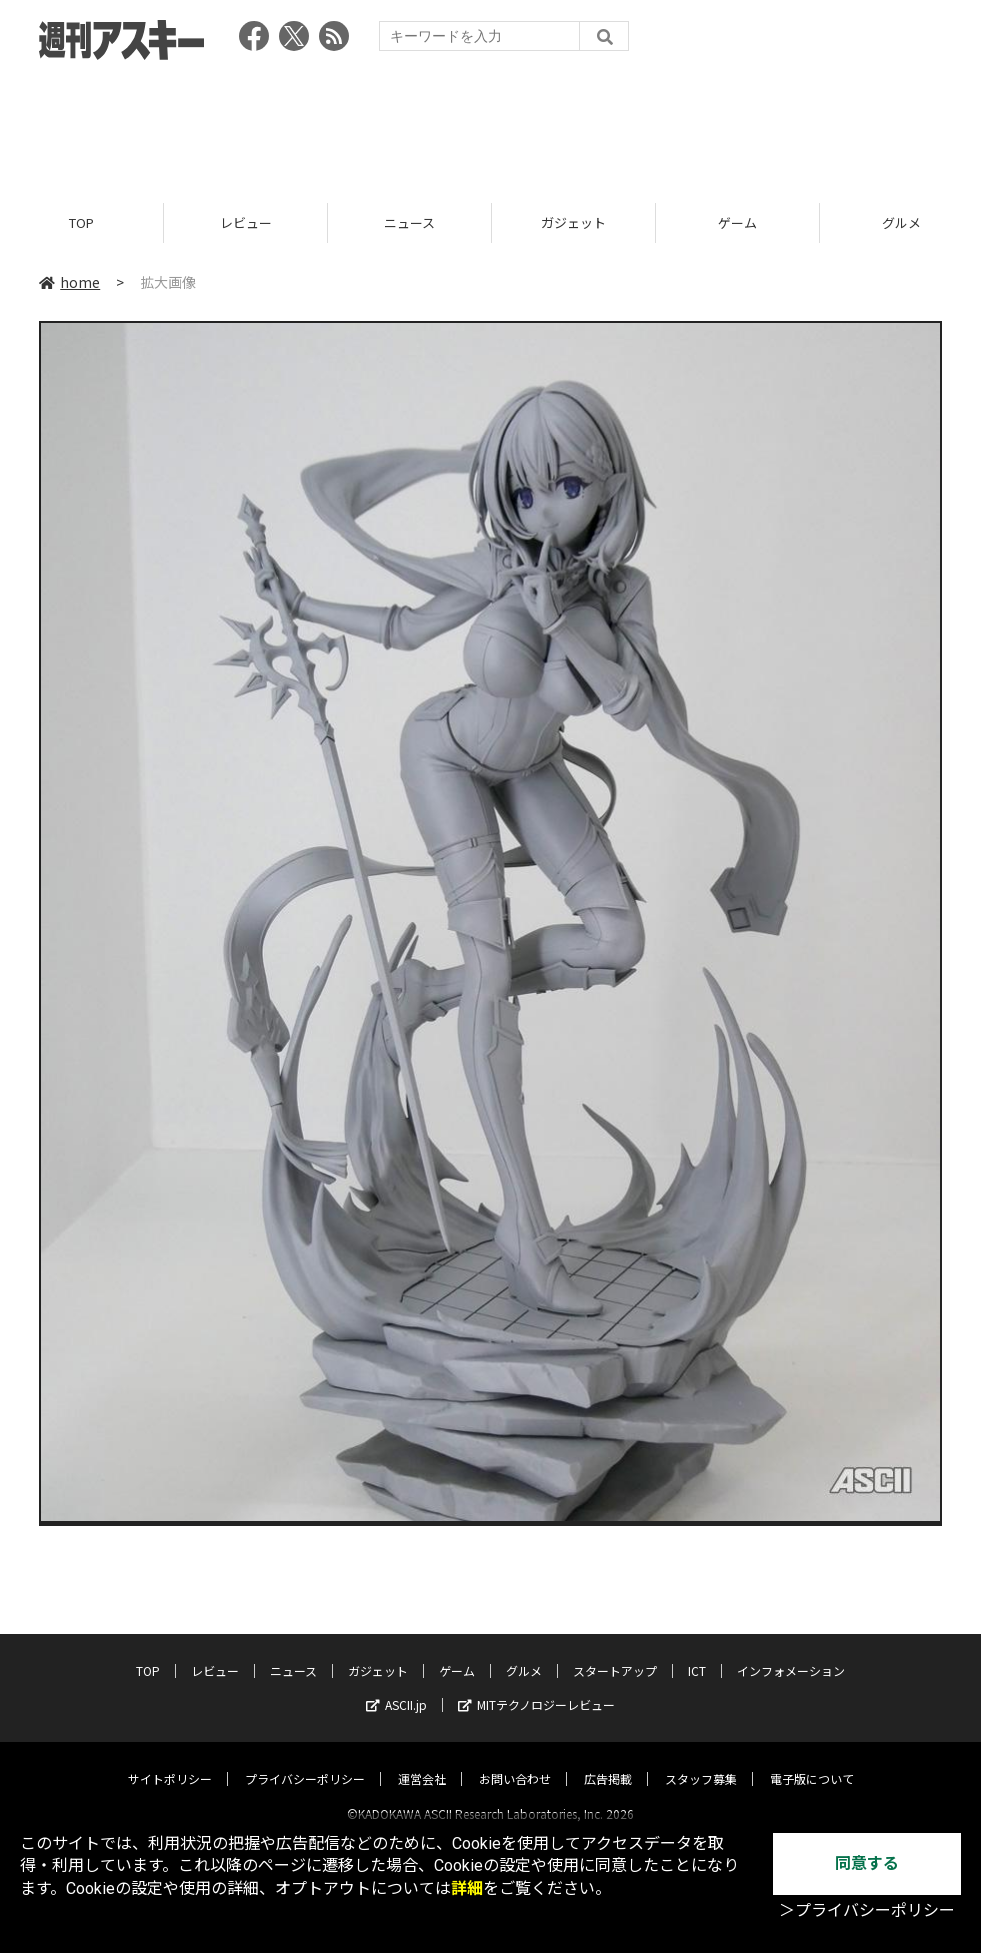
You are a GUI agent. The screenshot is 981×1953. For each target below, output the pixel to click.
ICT (697, 1652)
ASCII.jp (396, 1686)
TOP (81, 222)
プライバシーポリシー (305, 1760)
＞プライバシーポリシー (867, 1910)
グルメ (524, 1652)
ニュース (409, 222)
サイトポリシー (170, 1760)
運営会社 (422, 1760)
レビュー (246, 222)
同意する (867, 1863)
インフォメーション (791, 1652)
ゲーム (737, 222)
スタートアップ (615, 1652)
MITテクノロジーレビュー (536, 1686)
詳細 (467, 1888)
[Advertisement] (491, 125)
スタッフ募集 (701, 1760)
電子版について (812, 1760)
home (69, 282)
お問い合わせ (515, 1760)
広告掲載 (608, 1760)
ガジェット (573, 222)
